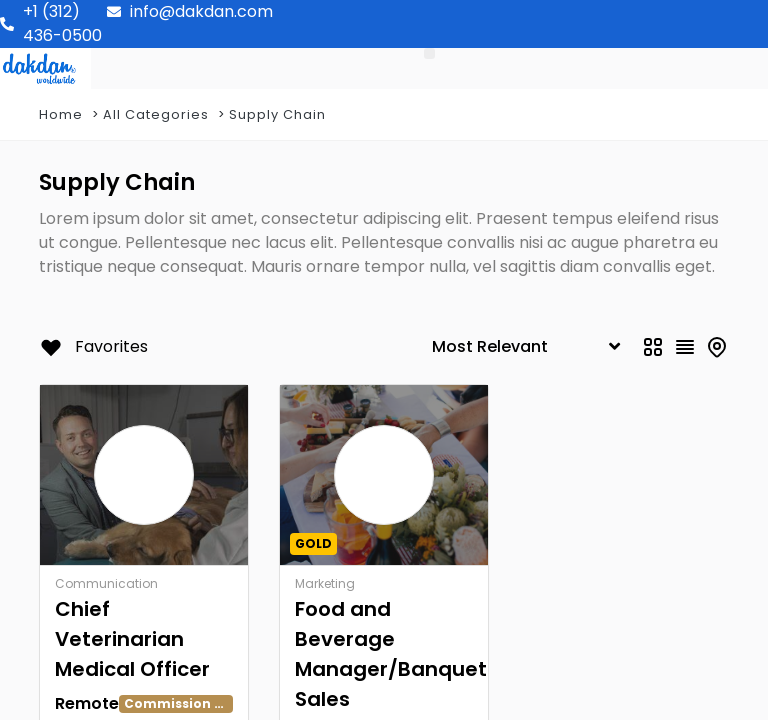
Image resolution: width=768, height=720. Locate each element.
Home (61, 114)
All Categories (156, 114)
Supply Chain (277, 114)
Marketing (325, 583)
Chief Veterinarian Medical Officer (132, 639)
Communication (106, 583)
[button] (429, 53)
